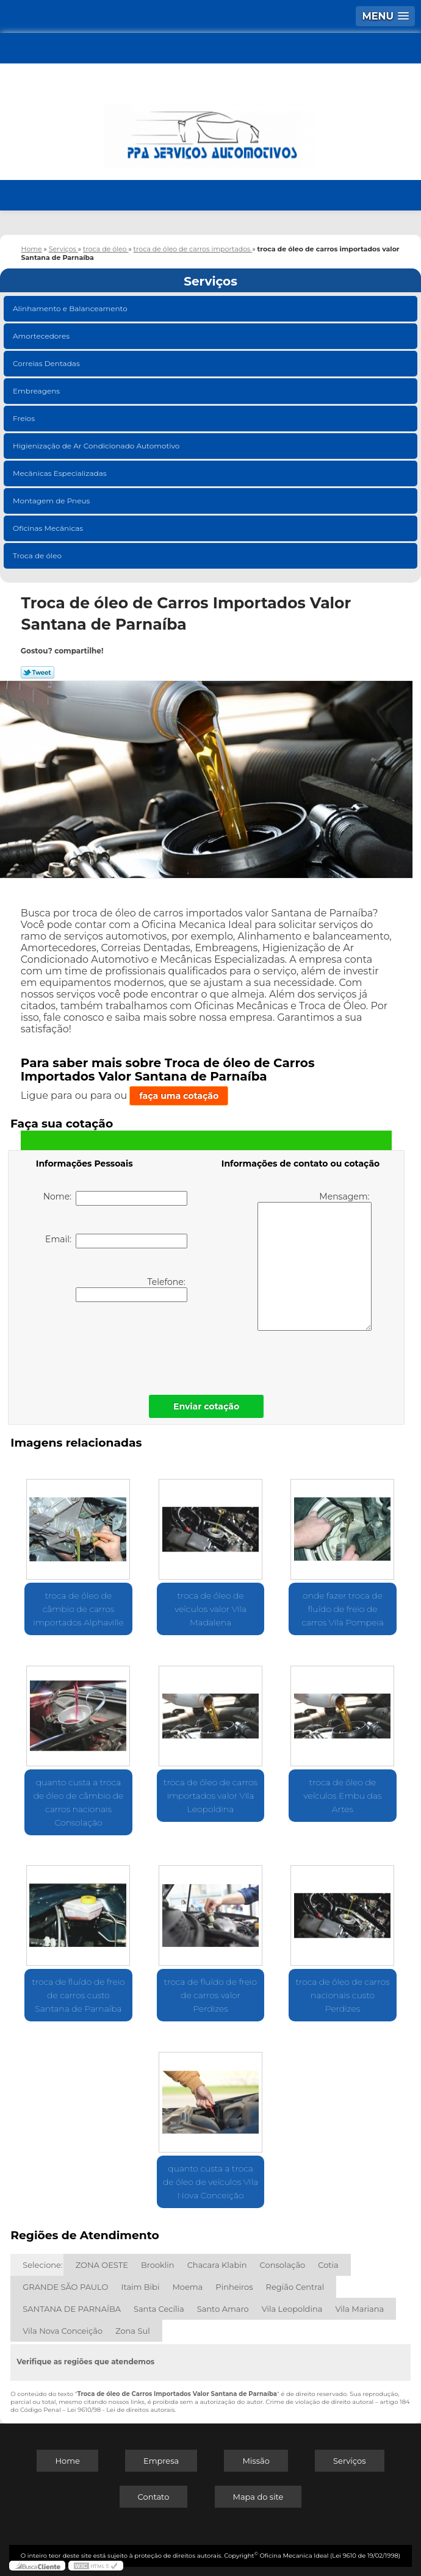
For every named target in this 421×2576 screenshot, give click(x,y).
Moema (187, 2287)
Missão (255, 2461)
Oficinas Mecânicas (49, 528)
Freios (25, 418)
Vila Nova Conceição (63, 2331)
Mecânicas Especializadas (61, 473)
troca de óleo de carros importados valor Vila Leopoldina (210, 1796)
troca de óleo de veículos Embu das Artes (343, 1796)
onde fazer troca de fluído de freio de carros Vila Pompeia (342, 1609)
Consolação (283, 2265)
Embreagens (37, 390)
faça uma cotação (178, 1095)
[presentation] (113, 1345)
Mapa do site (258, 2497)
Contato (154, 2497)
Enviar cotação (206, 1406)
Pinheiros (234, 2287)
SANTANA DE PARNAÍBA (72, 2309)
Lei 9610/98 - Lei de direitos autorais (121, 2410)
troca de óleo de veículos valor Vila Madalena (210, 1609)
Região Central (295, 2287)
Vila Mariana (359, 2309)
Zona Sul (132, 2331)
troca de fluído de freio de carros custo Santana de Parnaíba (78, 1995)
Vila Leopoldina (292, 2309)
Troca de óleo (38, 555)
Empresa (161, 2461)
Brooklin (158, 2265)
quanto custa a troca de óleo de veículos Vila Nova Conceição (210, 2182)
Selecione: (42, 2265)
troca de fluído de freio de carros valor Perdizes (210, 1995)
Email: (116, 1241)
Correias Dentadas (47, 363)
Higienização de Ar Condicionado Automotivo (97, 445)
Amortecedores (42, 335)
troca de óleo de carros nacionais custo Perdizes (343, 1995)
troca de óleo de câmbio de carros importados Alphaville (78, 1609)
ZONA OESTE (102, 2265)
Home (67, 2461)
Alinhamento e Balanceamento (71, 308)
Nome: (115, 1198)
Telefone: (131, 1289)
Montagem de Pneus (52, 500)
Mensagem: (314, 1261)
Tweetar (37, 672)
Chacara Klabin (217, 2265)
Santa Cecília (159, 2309)
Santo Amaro (223, 2309)
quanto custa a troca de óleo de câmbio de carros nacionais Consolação (79, 1802)
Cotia (328, 2265)
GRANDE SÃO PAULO (65, 2287)
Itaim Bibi (140, 2287)
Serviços (210, 281)
